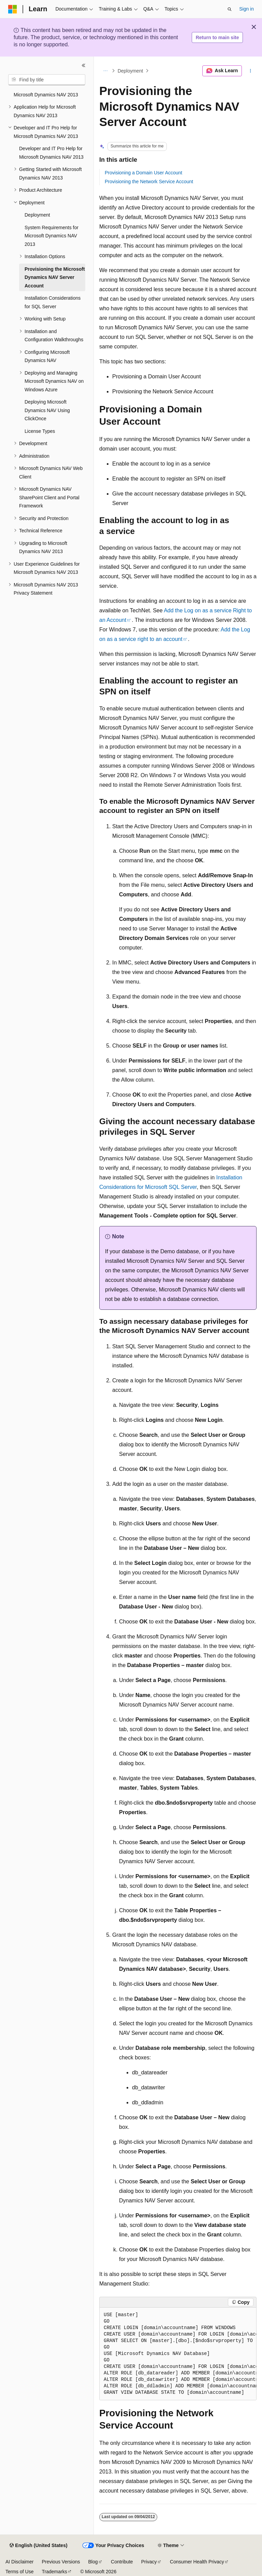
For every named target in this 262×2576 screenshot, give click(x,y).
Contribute (122, 2561)
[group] (178, 2354)
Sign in (246, 9)
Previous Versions (61, 2561)
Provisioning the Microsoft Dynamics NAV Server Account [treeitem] (55, 277)
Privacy (149, 2561)
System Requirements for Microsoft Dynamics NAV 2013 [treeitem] (51, 236)
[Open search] (229, 9)
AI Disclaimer (19, 2561)
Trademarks (54, 2571)
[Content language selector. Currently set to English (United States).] (38, 2545)
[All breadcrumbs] (105, 70)
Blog (93, 2561)
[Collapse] (83, 65)
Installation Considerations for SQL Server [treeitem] (53, 302)
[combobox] (46, 79)
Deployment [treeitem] (37, 215)
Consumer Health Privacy (197, 2561)
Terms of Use (19, 2571)
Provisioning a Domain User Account (143, 172)
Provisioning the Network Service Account (149, 181)
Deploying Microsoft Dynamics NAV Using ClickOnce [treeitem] (47, 410)
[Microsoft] (12, 9)
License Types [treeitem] (40, 431)
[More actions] (251, 70)
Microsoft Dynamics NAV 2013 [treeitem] (46, 94)
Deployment (130, 71)
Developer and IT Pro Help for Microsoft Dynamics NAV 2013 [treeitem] (51, 153)
